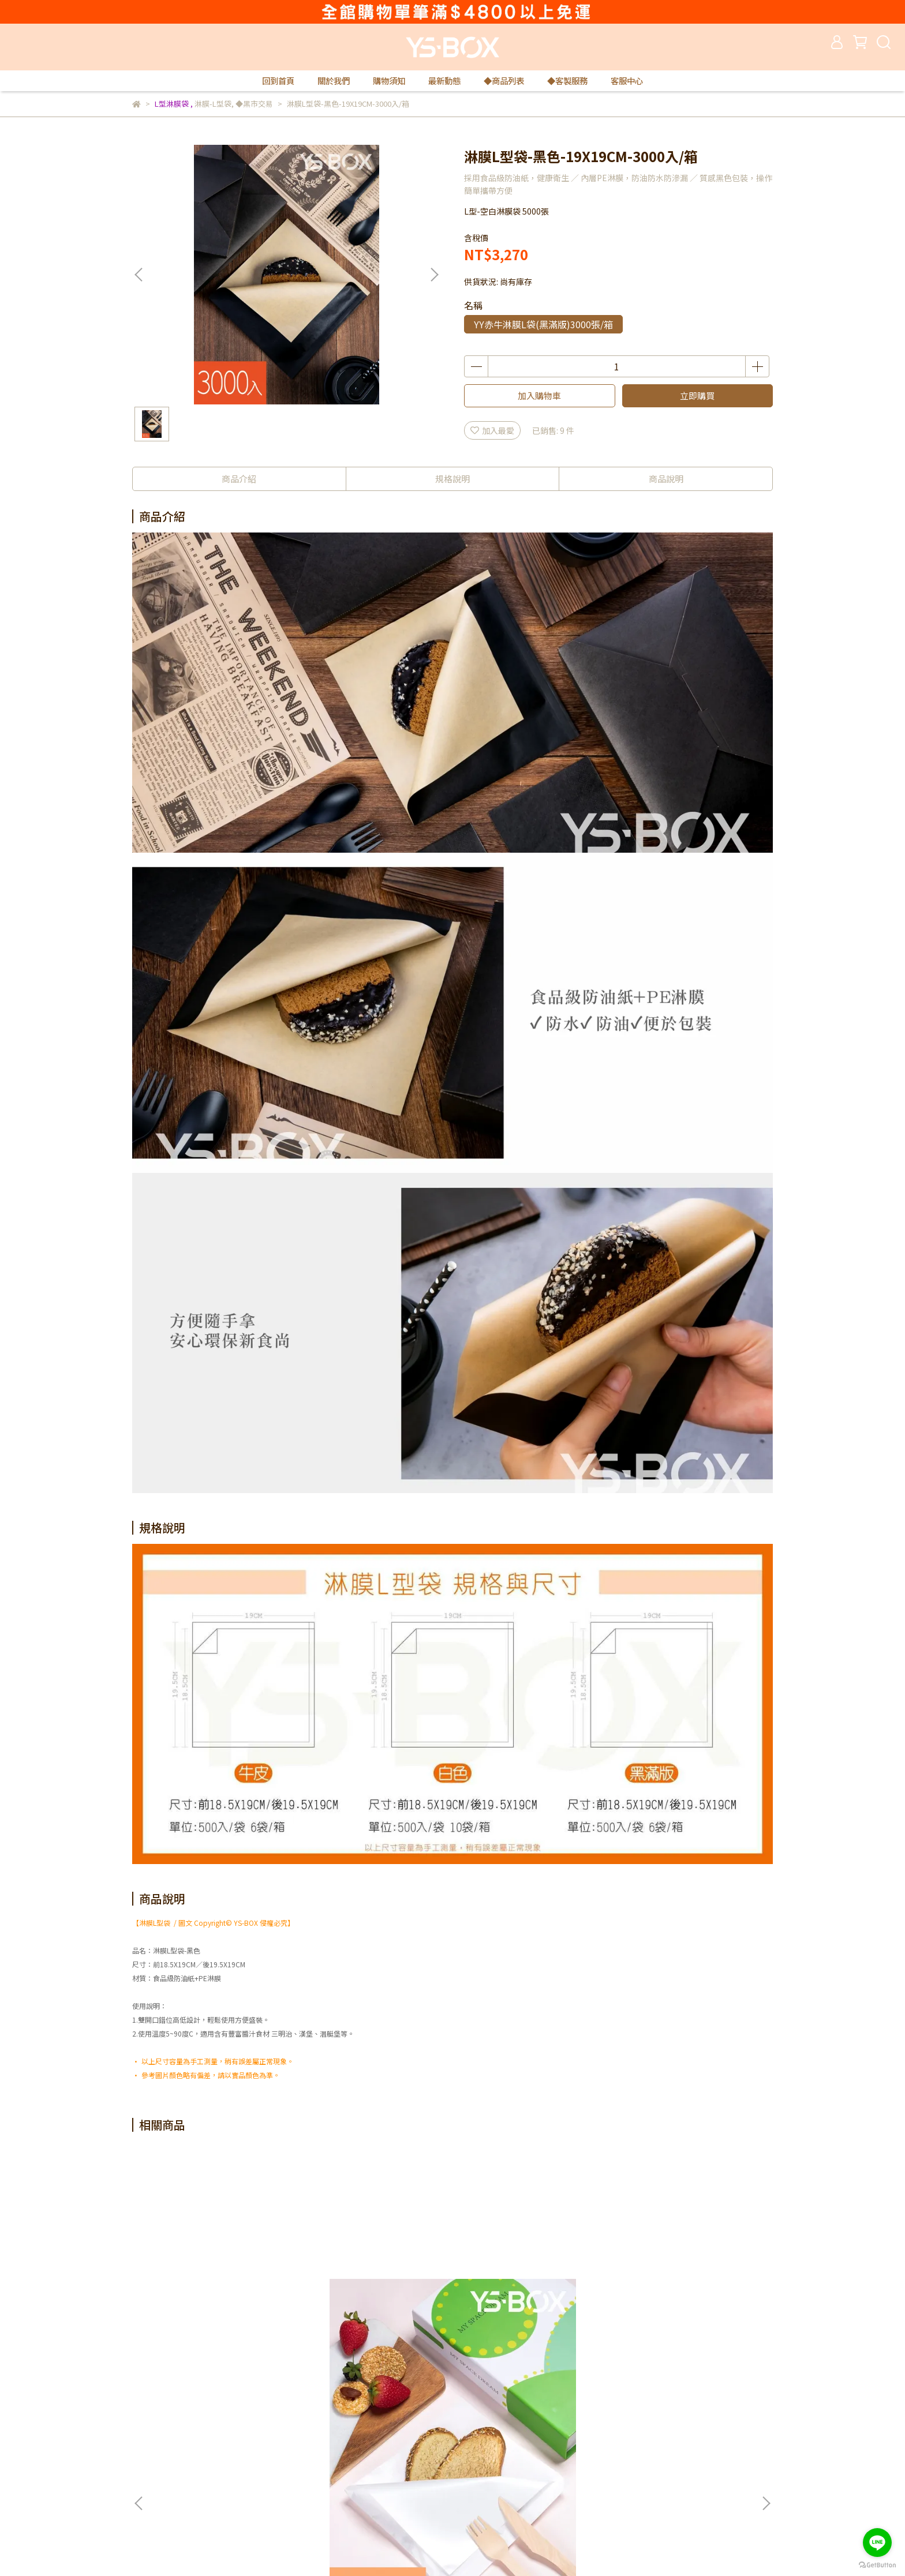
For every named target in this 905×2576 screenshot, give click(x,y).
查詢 (439, 2432)
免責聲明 (298, 2449)
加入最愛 (492, 430)
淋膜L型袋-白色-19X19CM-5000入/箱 (375, 2296)
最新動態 (444, 81)
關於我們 (333, 81)
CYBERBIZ (362, 2546)
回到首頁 (278, 81)
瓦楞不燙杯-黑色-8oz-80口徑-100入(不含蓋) (686, 2296)
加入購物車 (539, 395)
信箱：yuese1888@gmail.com (189, 2501)
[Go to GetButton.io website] (877, 2564)
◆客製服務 (567, 81)
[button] (434, 275)
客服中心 (627, 81)
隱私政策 (298, 2432)
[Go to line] (877, 2542)
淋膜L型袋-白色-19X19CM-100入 (219, 2296)
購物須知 (389, 81)
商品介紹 (239, 479)
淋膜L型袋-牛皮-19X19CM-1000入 (531, 2296)
